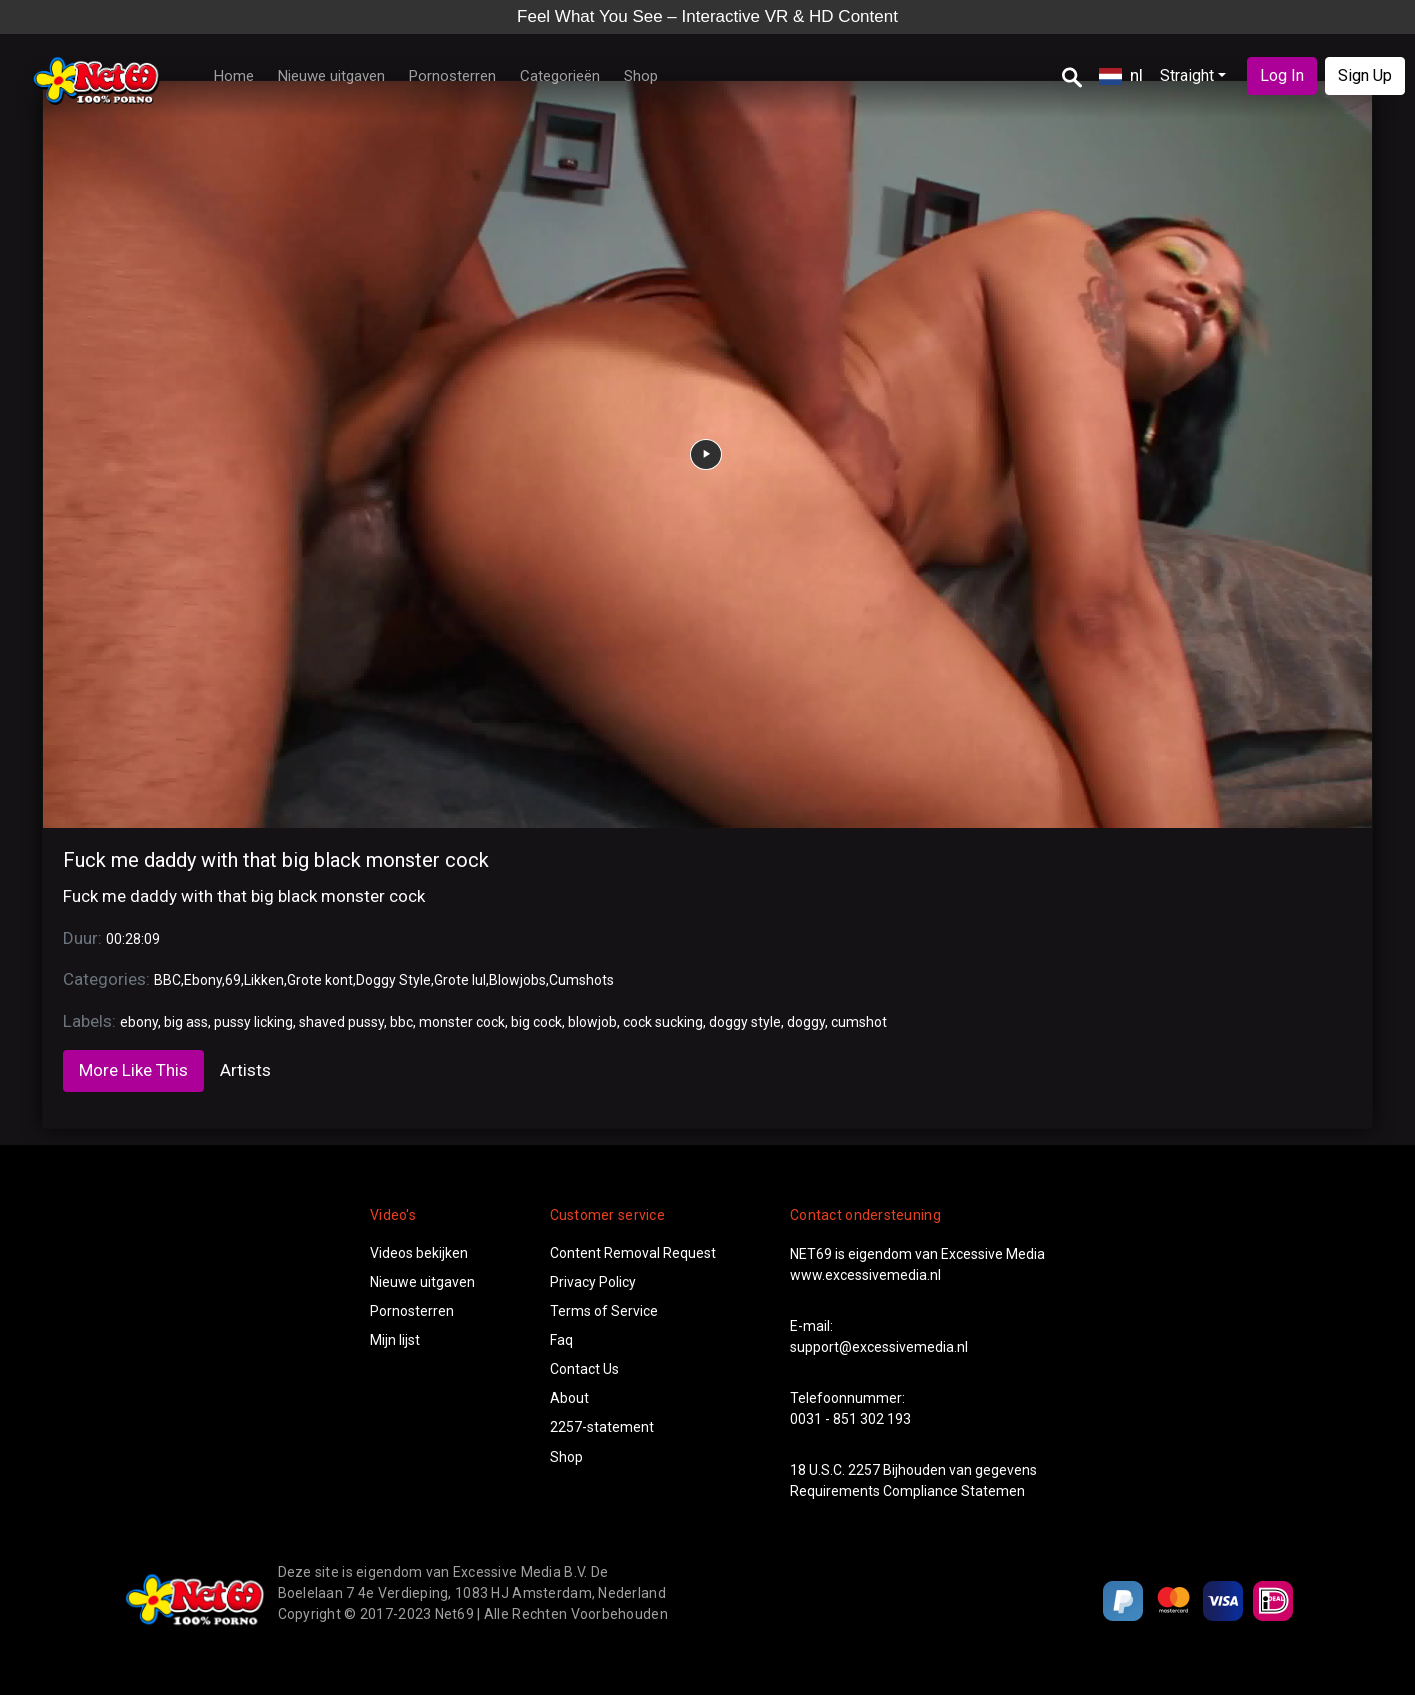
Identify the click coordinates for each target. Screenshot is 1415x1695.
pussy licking (253, 1022)
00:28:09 (133, 939)
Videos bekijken (419, 1253)
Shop (641, 76)
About (569, 1398)
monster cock (462, 1022)
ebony (139, 1022)
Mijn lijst (395, 1340)
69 (233, 980)
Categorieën (560, 76)
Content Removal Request (633, 1253)
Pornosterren (452, 76)
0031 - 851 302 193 (850, 1419)
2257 (864, 1470)
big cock (536, 1022)
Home (234, 76)
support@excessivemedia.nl (879, 1347)
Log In (1282, 75)
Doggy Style (393, 980)
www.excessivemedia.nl (865, 1275)
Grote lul (460, 980)
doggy (806, 1022)
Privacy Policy (593, 1282)
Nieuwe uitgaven (331, 76)
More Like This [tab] (133, 1070)
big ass (186, 1022)
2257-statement (602, 1427)
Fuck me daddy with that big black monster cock (276, 860)
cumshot (859, 1022)
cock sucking (663, 1022)
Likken (264, 980)
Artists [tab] (245, 1070)
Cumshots (581, 980)
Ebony (203, 980)
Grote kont (320, 980)
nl (1121, 75)
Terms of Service (604, 1311)
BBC (167, 980)
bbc (401, 1022)
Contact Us (584, 1369)
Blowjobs (517, 980)
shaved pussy (341, 1022)
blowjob (592, 1022)
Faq (561, 1340)
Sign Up (1365, 75)
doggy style (745, 1022)
